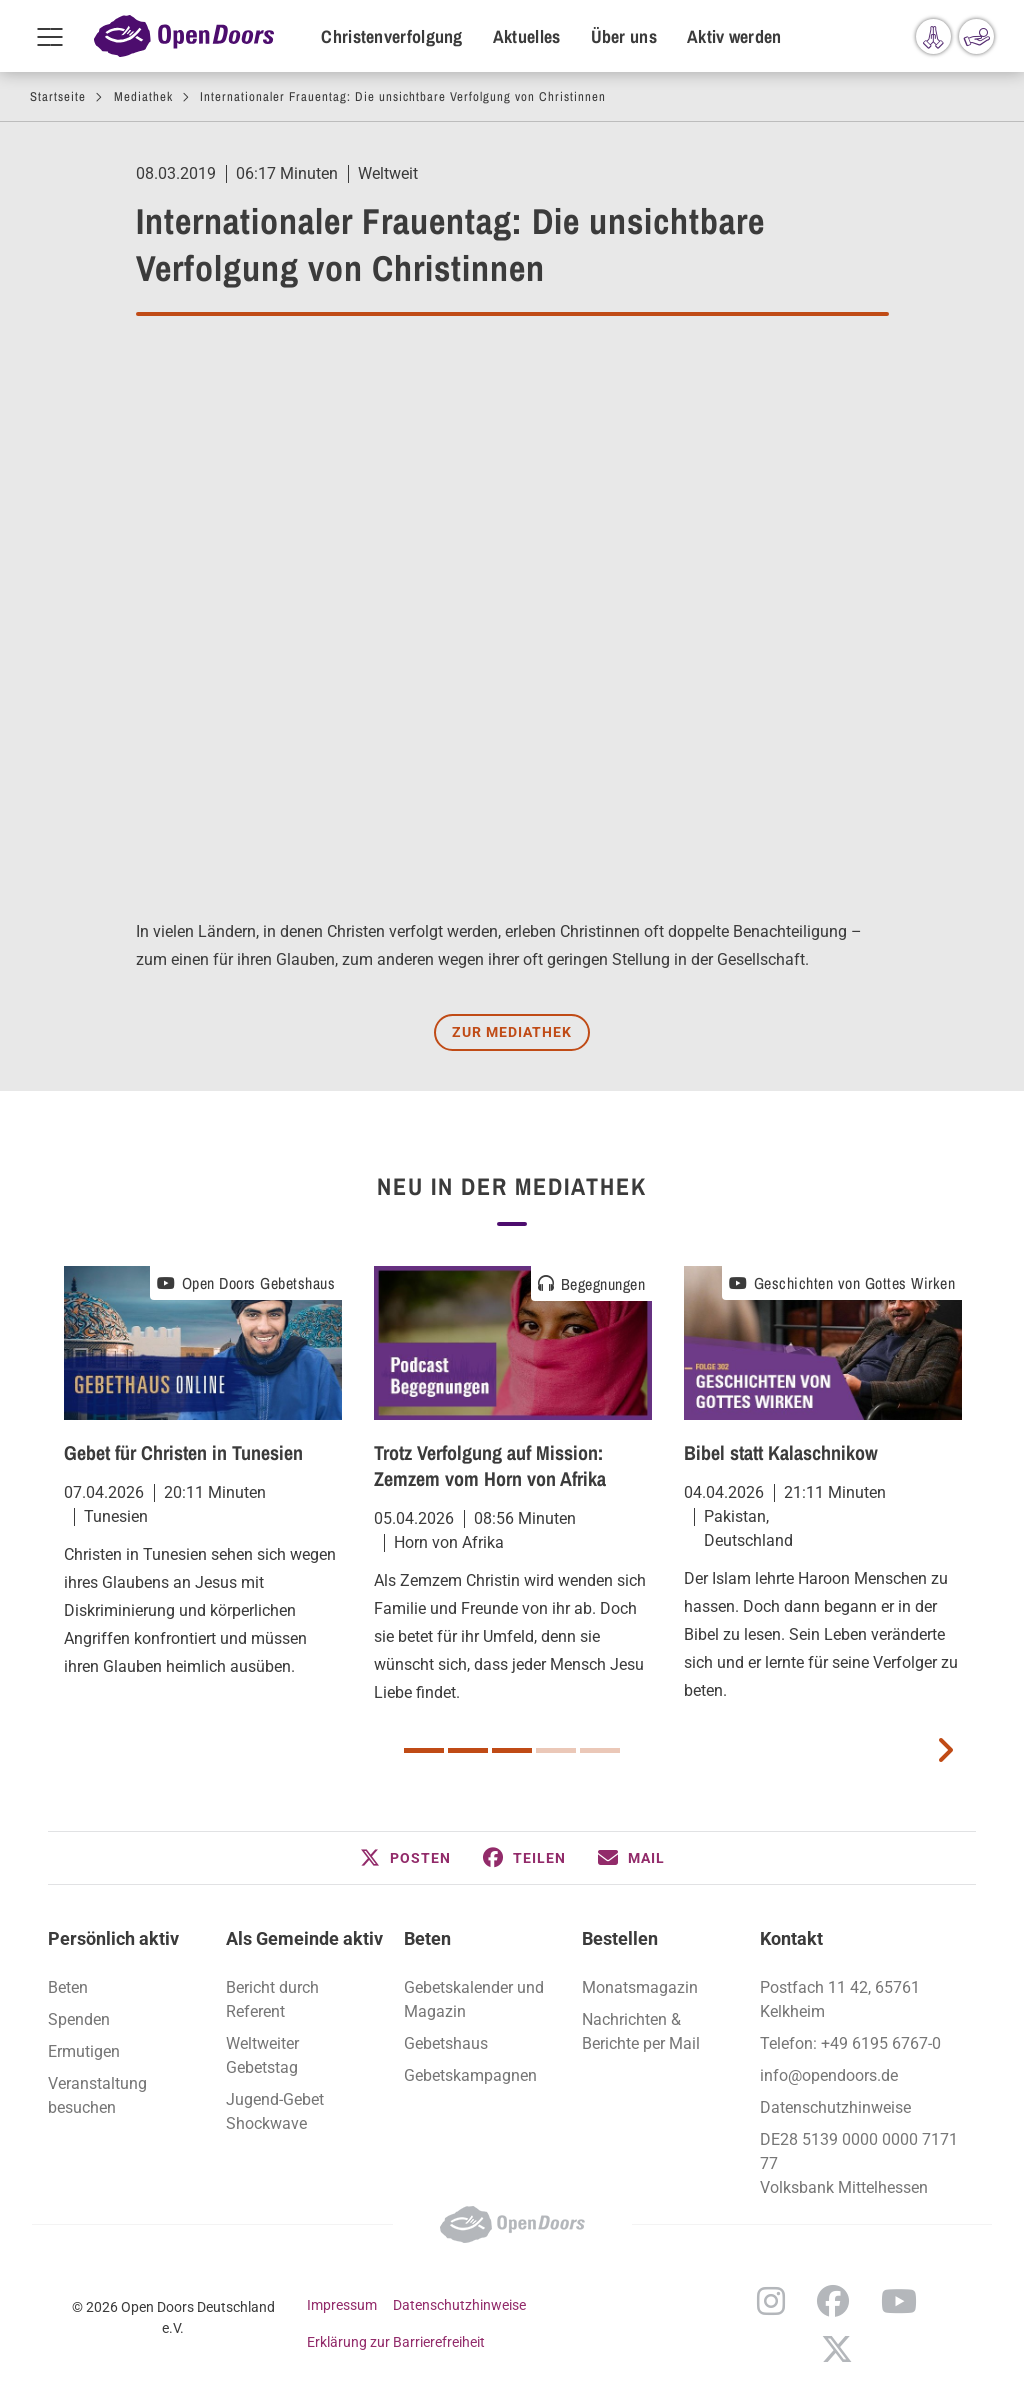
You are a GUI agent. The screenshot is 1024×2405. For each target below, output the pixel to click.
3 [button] (512, 1750)
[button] (405, 1858)
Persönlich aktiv (113, 1938)
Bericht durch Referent (272, 1999)
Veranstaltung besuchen (97, 2095)
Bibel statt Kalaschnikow (781, 1452)
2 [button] (468, 1750)
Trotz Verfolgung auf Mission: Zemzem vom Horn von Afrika (490, 1465)
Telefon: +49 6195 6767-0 (850, 2043)
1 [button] (424, 1750)
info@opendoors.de (829, 2075)
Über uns (624, 36)
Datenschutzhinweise (835, 2107)
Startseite (58, 96)
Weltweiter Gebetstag (262, 2055)
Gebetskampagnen (470, 2075)
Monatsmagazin (640, 1987)
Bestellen (620, 1938)
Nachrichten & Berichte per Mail (641, 2031)
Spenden (79, 2019)
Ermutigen (84, 2051)
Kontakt (791, 1938)
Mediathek (143, 96)
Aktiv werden (734, 36)
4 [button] (556, 1750)
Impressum (342, 2305)
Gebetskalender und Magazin (474, 1999)
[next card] (945, 1748)
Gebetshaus (446, 2043)
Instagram (771, 2301)
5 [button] (600, 1750)
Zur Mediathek (512, 1032)
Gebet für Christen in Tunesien (183, 1452)
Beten (68, 1987)
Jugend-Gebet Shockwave (275, 2111)
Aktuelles (527, 36)
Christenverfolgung (391, 36)
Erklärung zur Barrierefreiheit (396, 2342)
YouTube (899, 2301)
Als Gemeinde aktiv (304, 1938)
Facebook (833, 2301)
